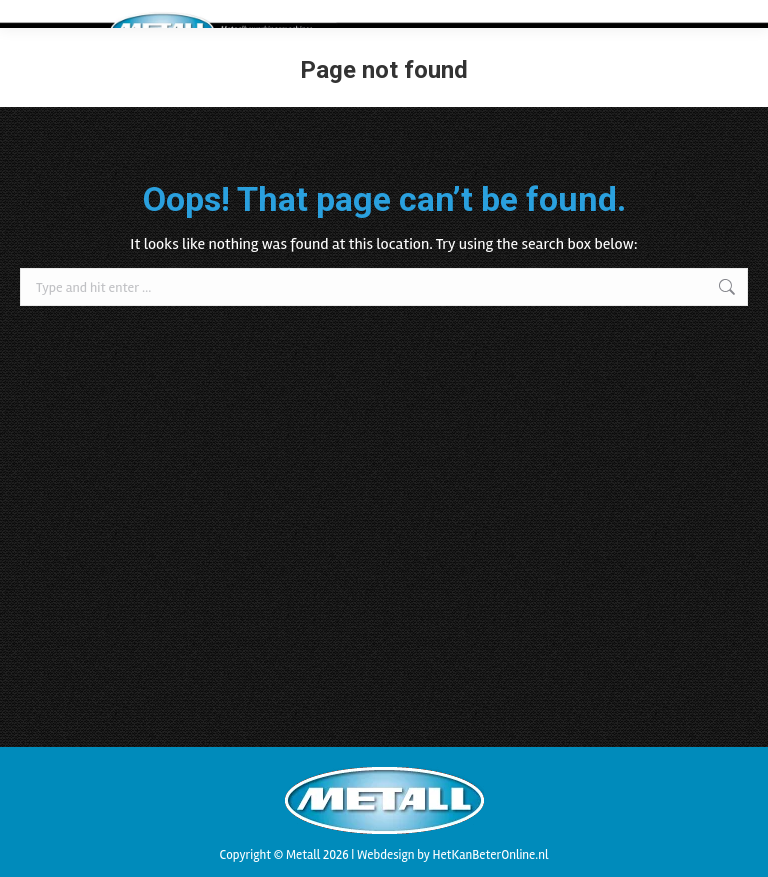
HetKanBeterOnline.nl (490, 855)
